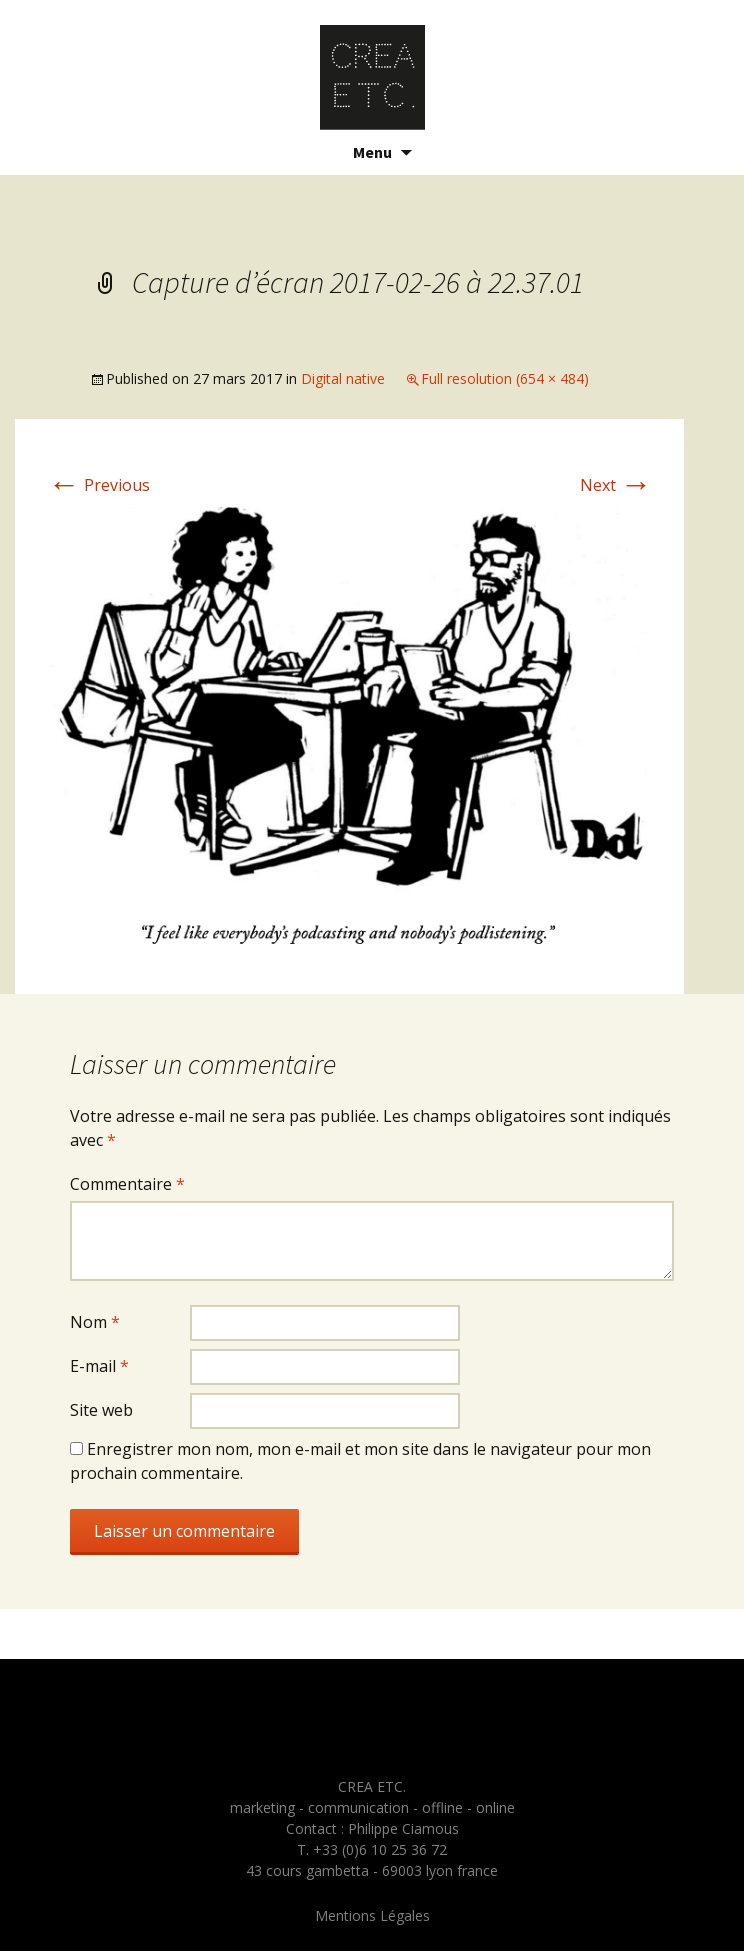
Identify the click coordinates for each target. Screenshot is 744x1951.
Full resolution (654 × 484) (505, 378)
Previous (99, 485)
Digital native (343, 378)
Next (616, 485)
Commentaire (127, 1184)
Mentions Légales (372, 1915)
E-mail (99, 1366)
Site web (101, 1410)
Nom (95, 1322)
